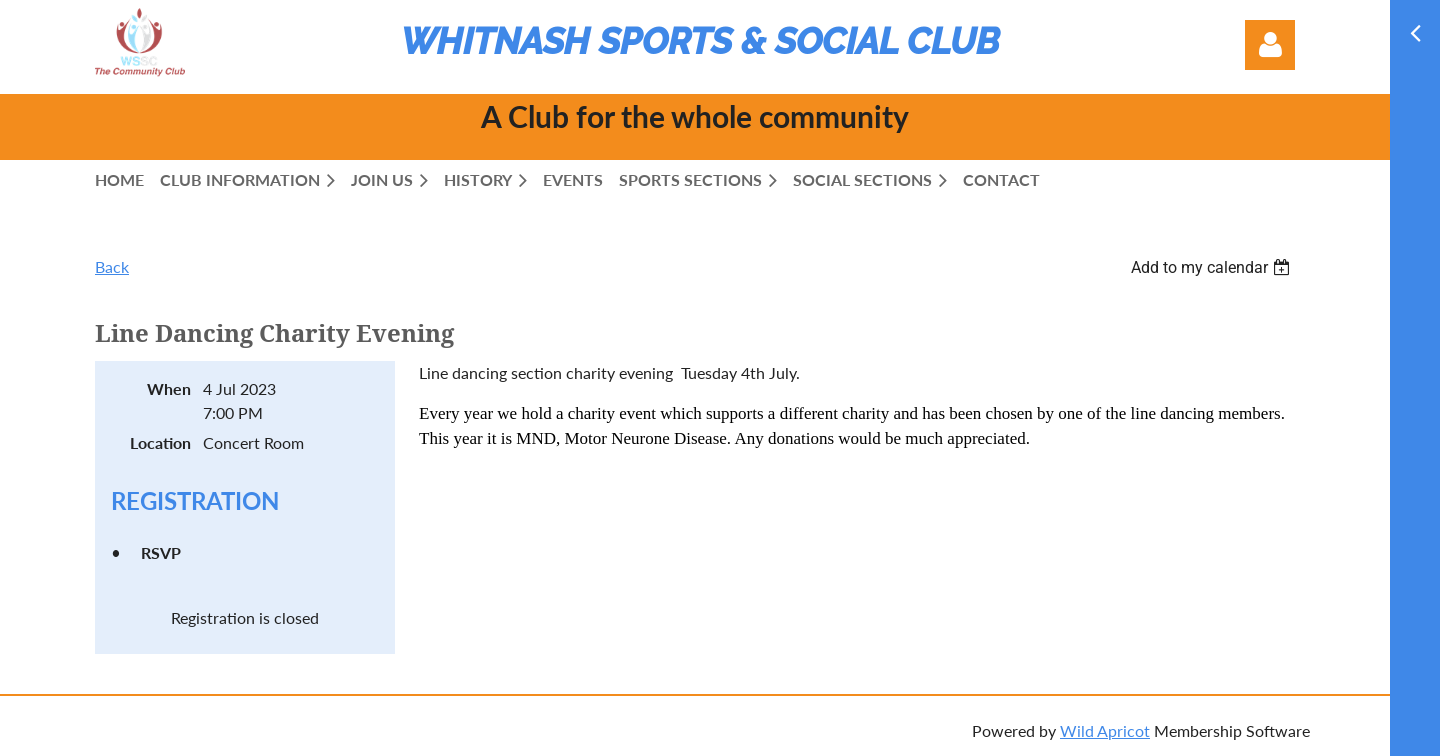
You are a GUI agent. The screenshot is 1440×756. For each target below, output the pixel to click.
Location (160, 442)
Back (112, 266)
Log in (1270, 45)
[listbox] (1213, 267)
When (169, 388)
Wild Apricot (1105, 730)
